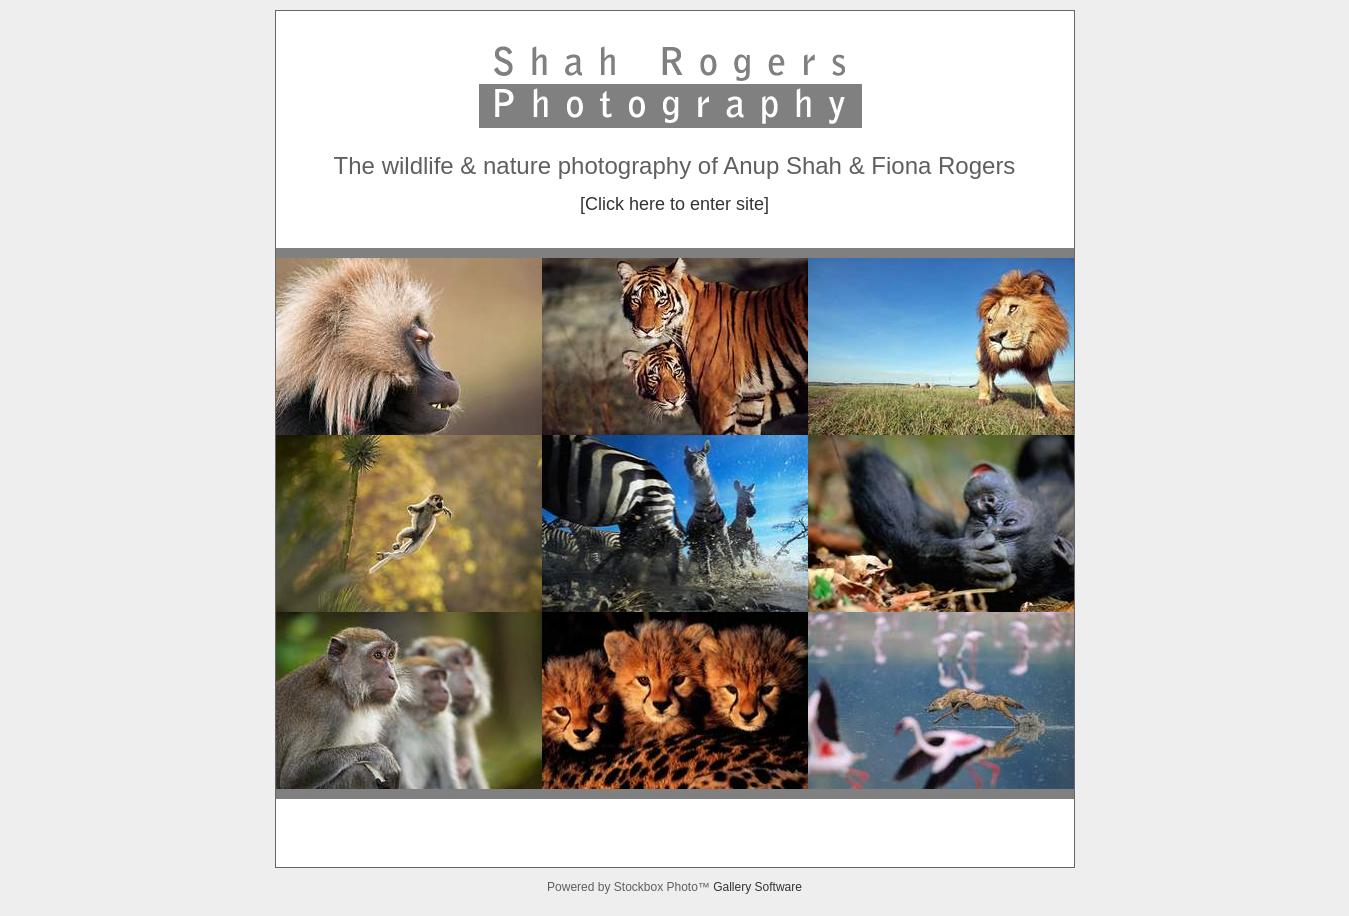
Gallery (733, 887)
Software (778, 887)
